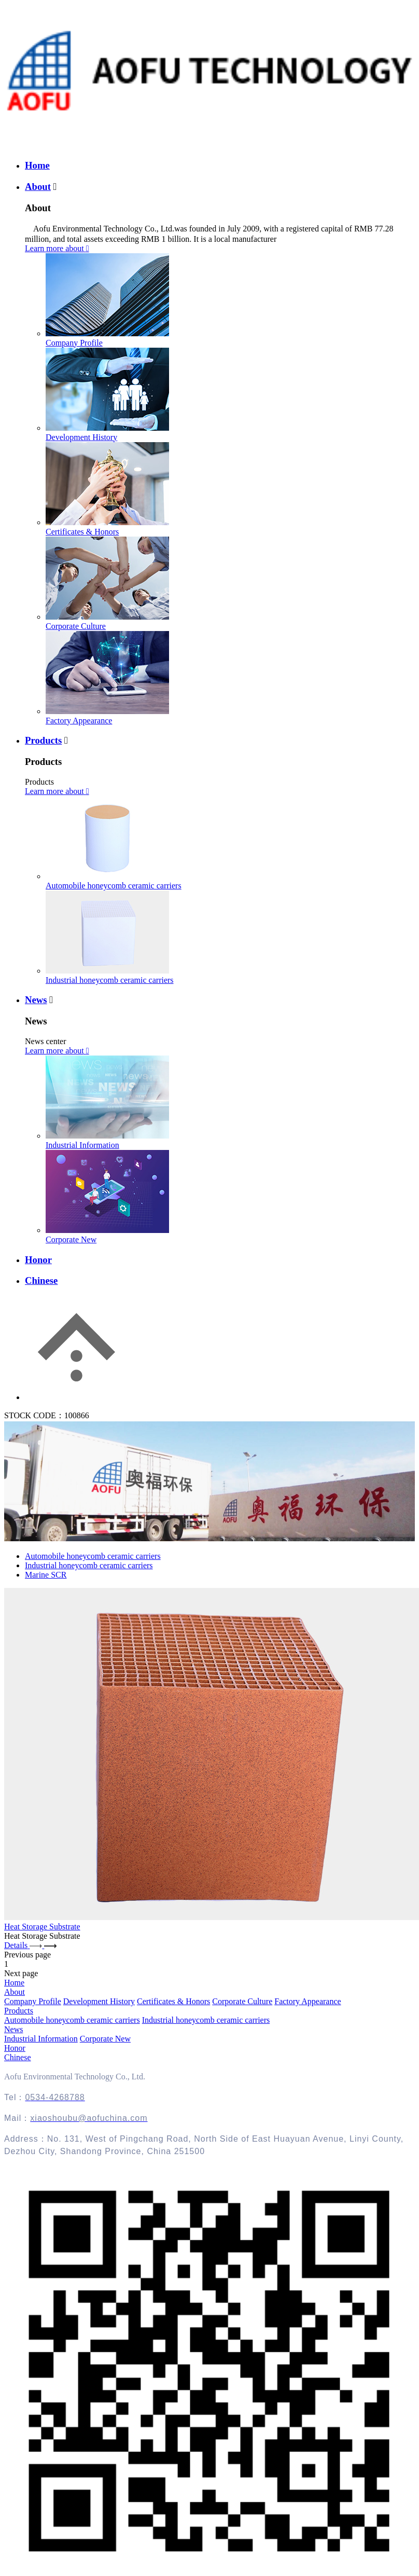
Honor (38, 1259)
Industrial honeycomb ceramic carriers (110, 980)
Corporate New (71, 1239)
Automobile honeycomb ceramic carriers (113, 885)
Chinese (41, 1280)
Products (43, 740)
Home (37, 165)
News (36, 999)
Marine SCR (45, 1574)
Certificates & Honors (82, 531)
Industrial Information (82, 1145)
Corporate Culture (76, 626)
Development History (81, 437)
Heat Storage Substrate (42, 1926)
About (38, 186)
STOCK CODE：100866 (46, 1415)
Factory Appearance (79, 720)
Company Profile (74, 342)
